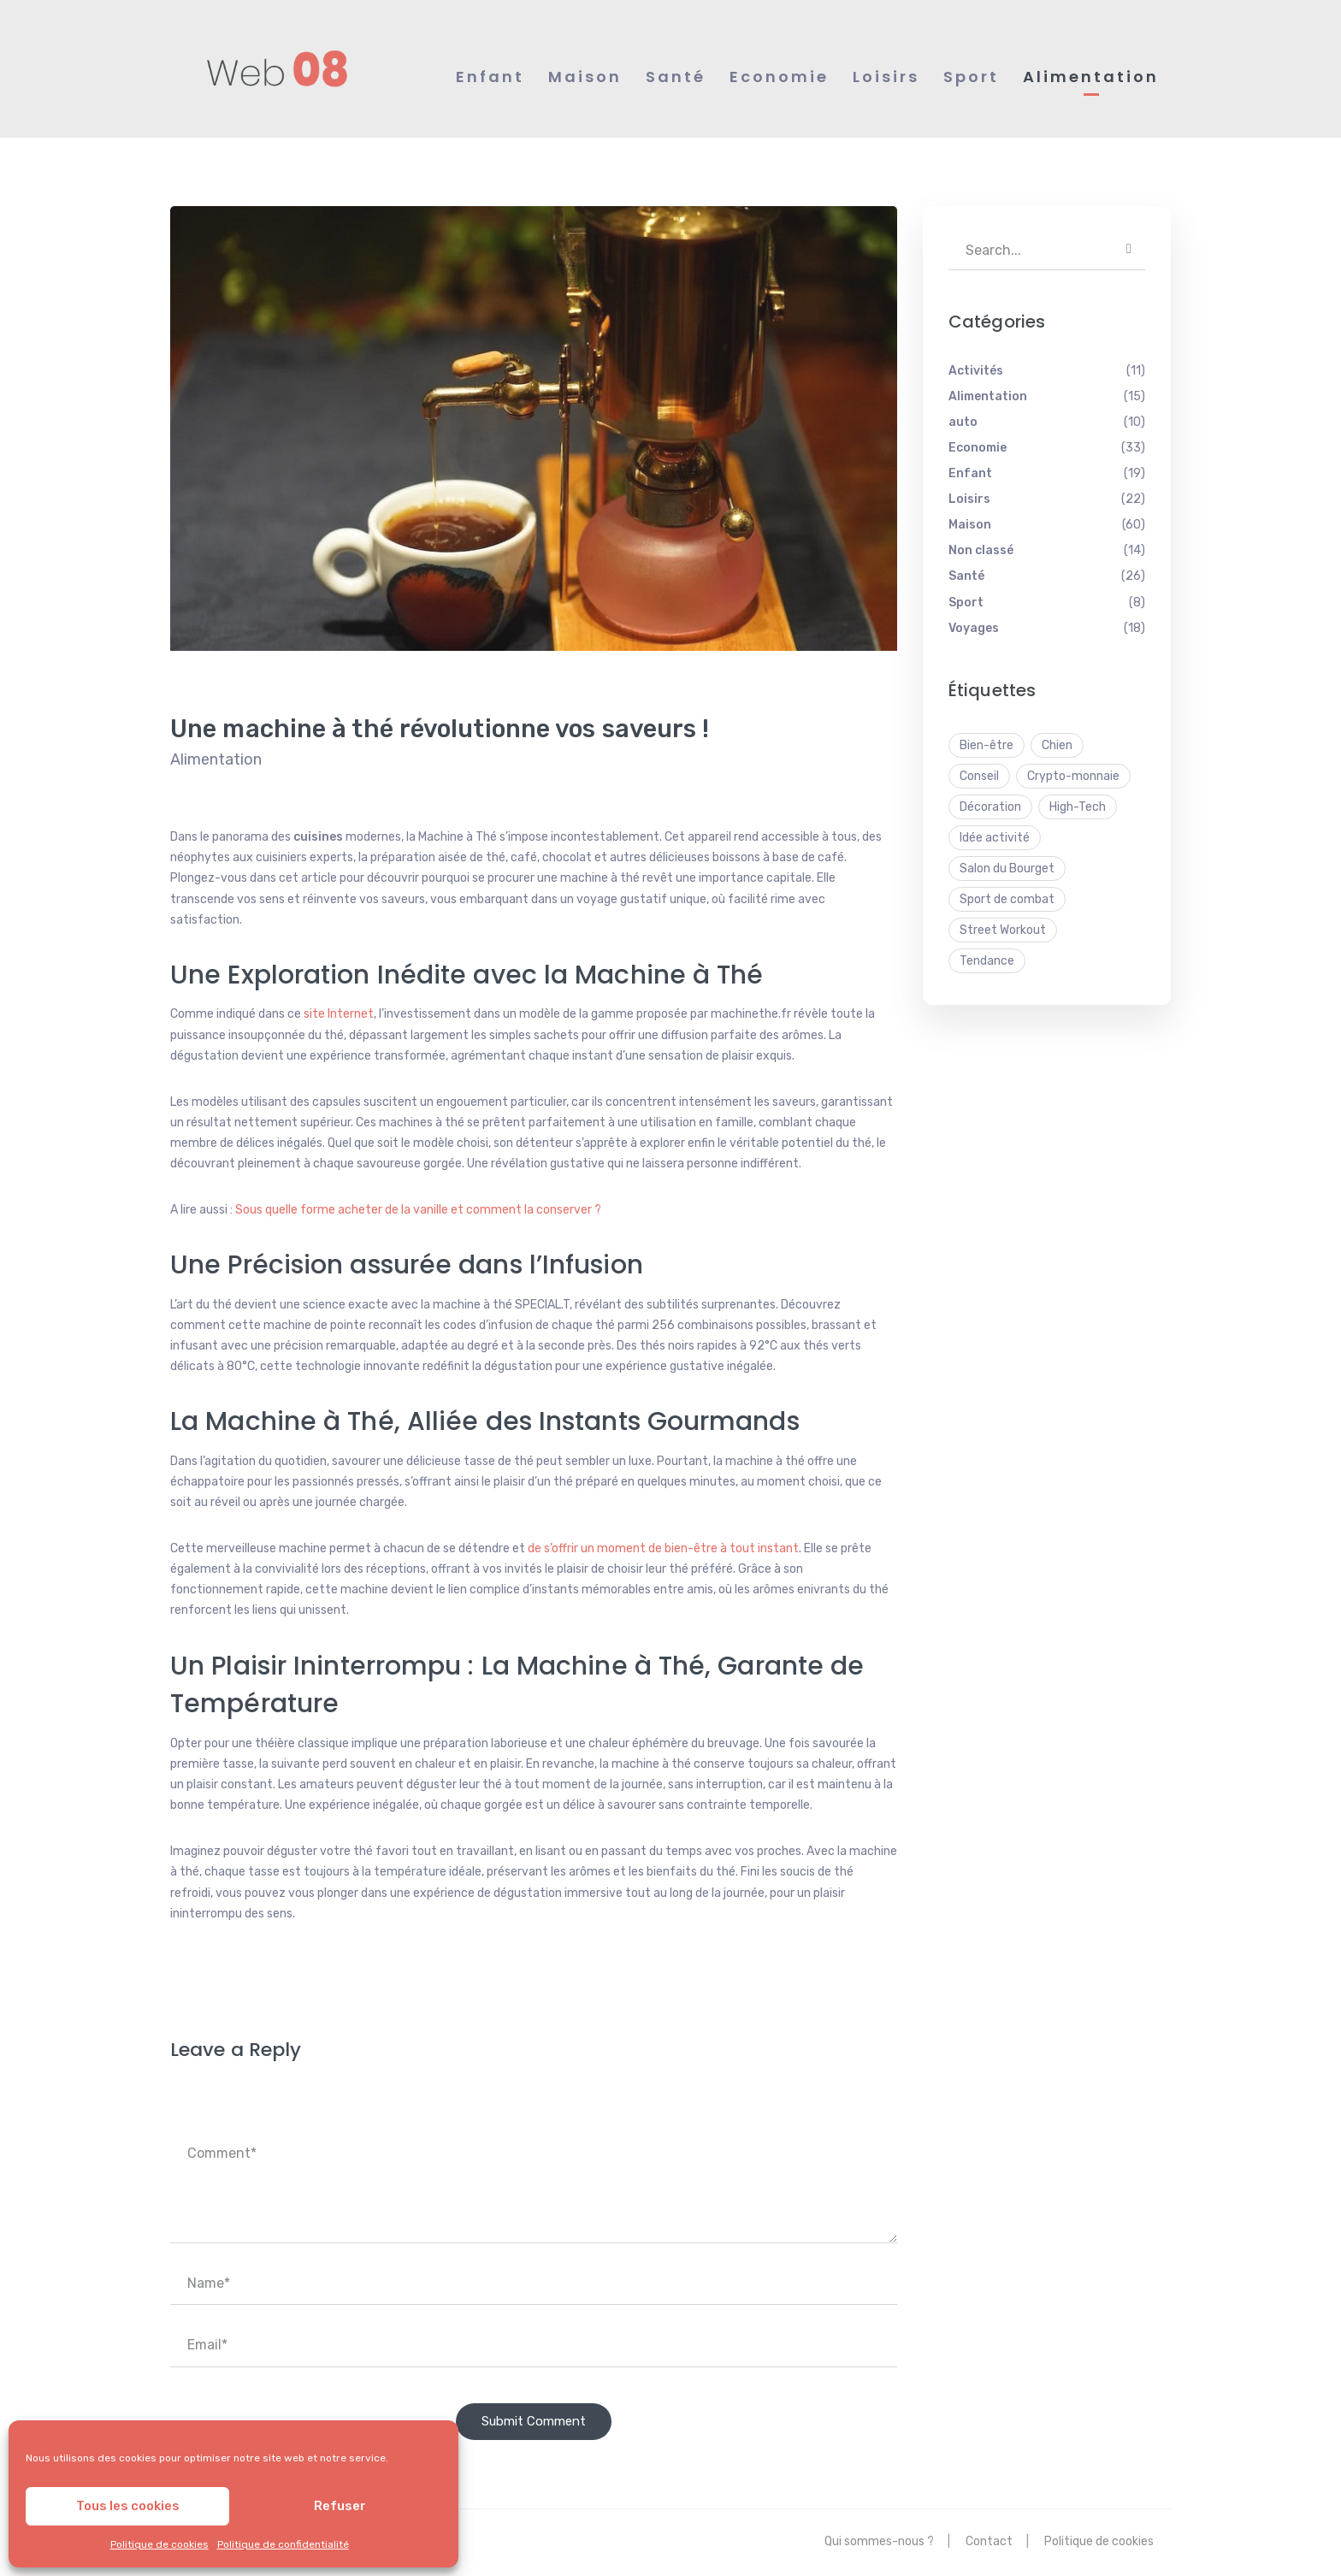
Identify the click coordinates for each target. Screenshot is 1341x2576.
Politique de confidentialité (283, 2544)
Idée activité (995, 838)
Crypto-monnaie (1073, 777)
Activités (975, 371)
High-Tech (1077, 808)
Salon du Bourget (1007, 869)
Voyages (973, 629)
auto (963, 423)
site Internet (339, 1015)
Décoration (990, 808)
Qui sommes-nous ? (879, 2542)
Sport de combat (1007, 900)
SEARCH (1129, 250)
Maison (969, 525)
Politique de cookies (159, 2544)
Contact (989, 2542)
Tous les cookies (128, 2506)
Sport (966, 603)
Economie (977, 448)
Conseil (979, 777)
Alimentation (216, 760)
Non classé (980, 552)
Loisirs (969, 500)
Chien (1057, 746)
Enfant (970, 474)
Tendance (987, 961)
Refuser (340, 2506)
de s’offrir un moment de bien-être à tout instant (663, 1549)
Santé (966, 577)
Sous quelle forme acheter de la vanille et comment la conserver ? (418, 1210)
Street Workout (1003, 931)
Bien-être (986, 746)
